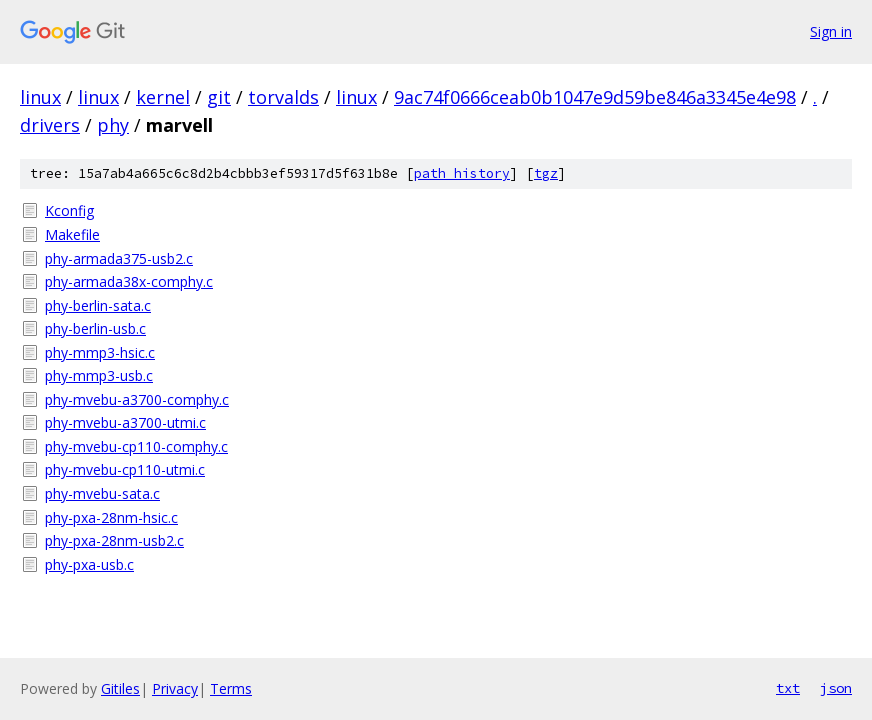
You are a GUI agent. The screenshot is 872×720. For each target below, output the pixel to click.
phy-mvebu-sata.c (102, 493)
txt (788, 688)
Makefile (72, 234)
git (219, 97)
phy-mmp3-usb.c (99, 375)
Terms (231, 688)
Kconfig (69, 210)
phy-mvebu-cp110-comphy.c (136, 446)
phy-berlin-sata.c (98, 305)
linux (40, 97)
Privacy (175, 688)
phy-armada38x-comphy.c (129, 281)
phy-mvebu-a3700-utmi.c (125, 422)
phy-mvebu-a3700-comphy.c (137, 399)
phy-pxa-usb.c (89, 564)
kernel (163, 97)
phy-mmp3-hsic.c (100, 352)
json (836, 688)
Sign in (831, 31)
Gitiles (120, 688)
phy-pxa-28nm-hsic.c (111, 517)
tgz (546, 173)
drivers (50, 125)
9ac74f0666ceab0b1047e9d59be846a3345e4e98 (595, 97)
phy (113, 125)
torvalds (283, 97)
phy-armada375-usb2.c (119, 258)
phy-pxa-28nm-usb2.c (114, 540)
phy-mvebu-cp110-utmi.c (125, 469)
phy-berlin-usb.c (95, 328)
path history (462, 173)
